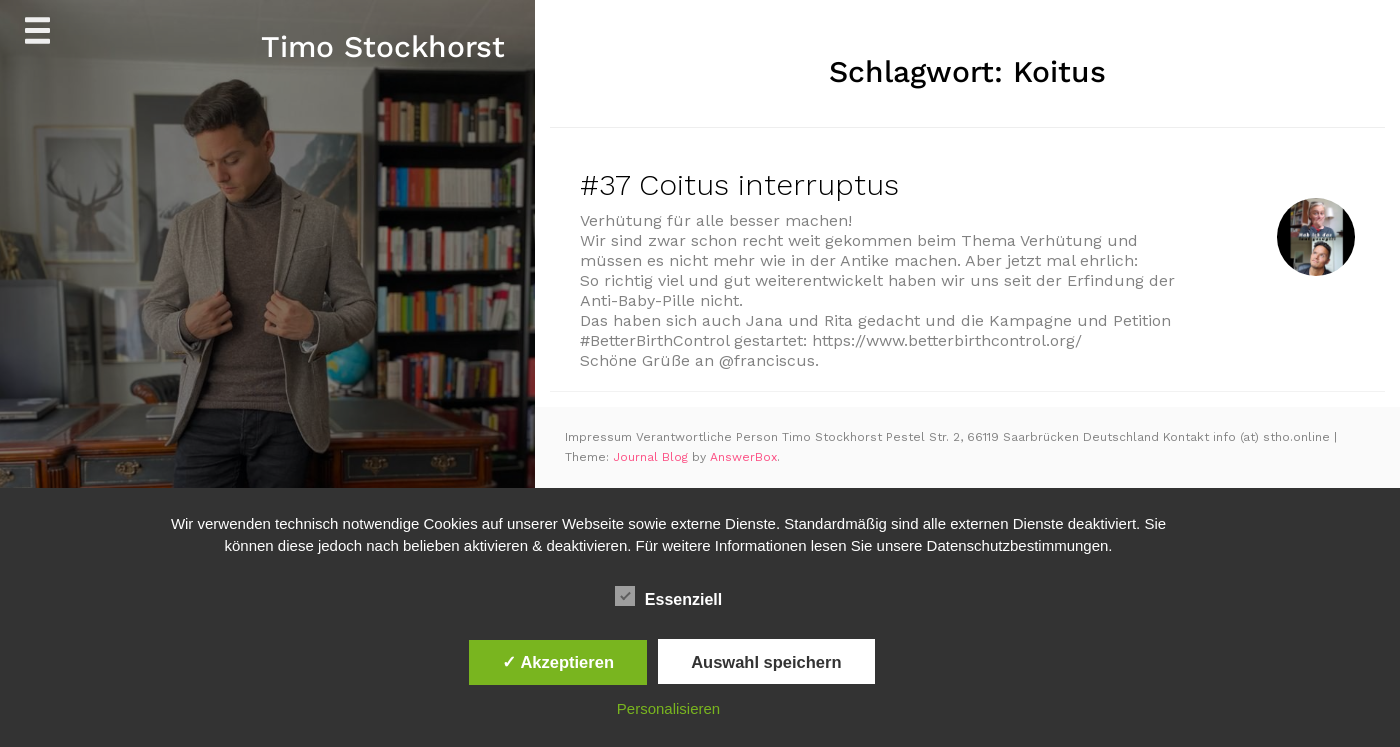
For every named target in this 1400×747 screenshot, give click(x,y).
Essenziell (668, 597)
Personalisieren (668, 708)
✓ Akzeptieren (558, 662)
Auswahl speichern (766, 662)
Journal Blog (652, 457)
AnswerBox (743, 457)
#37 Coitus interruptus (739, 184)
